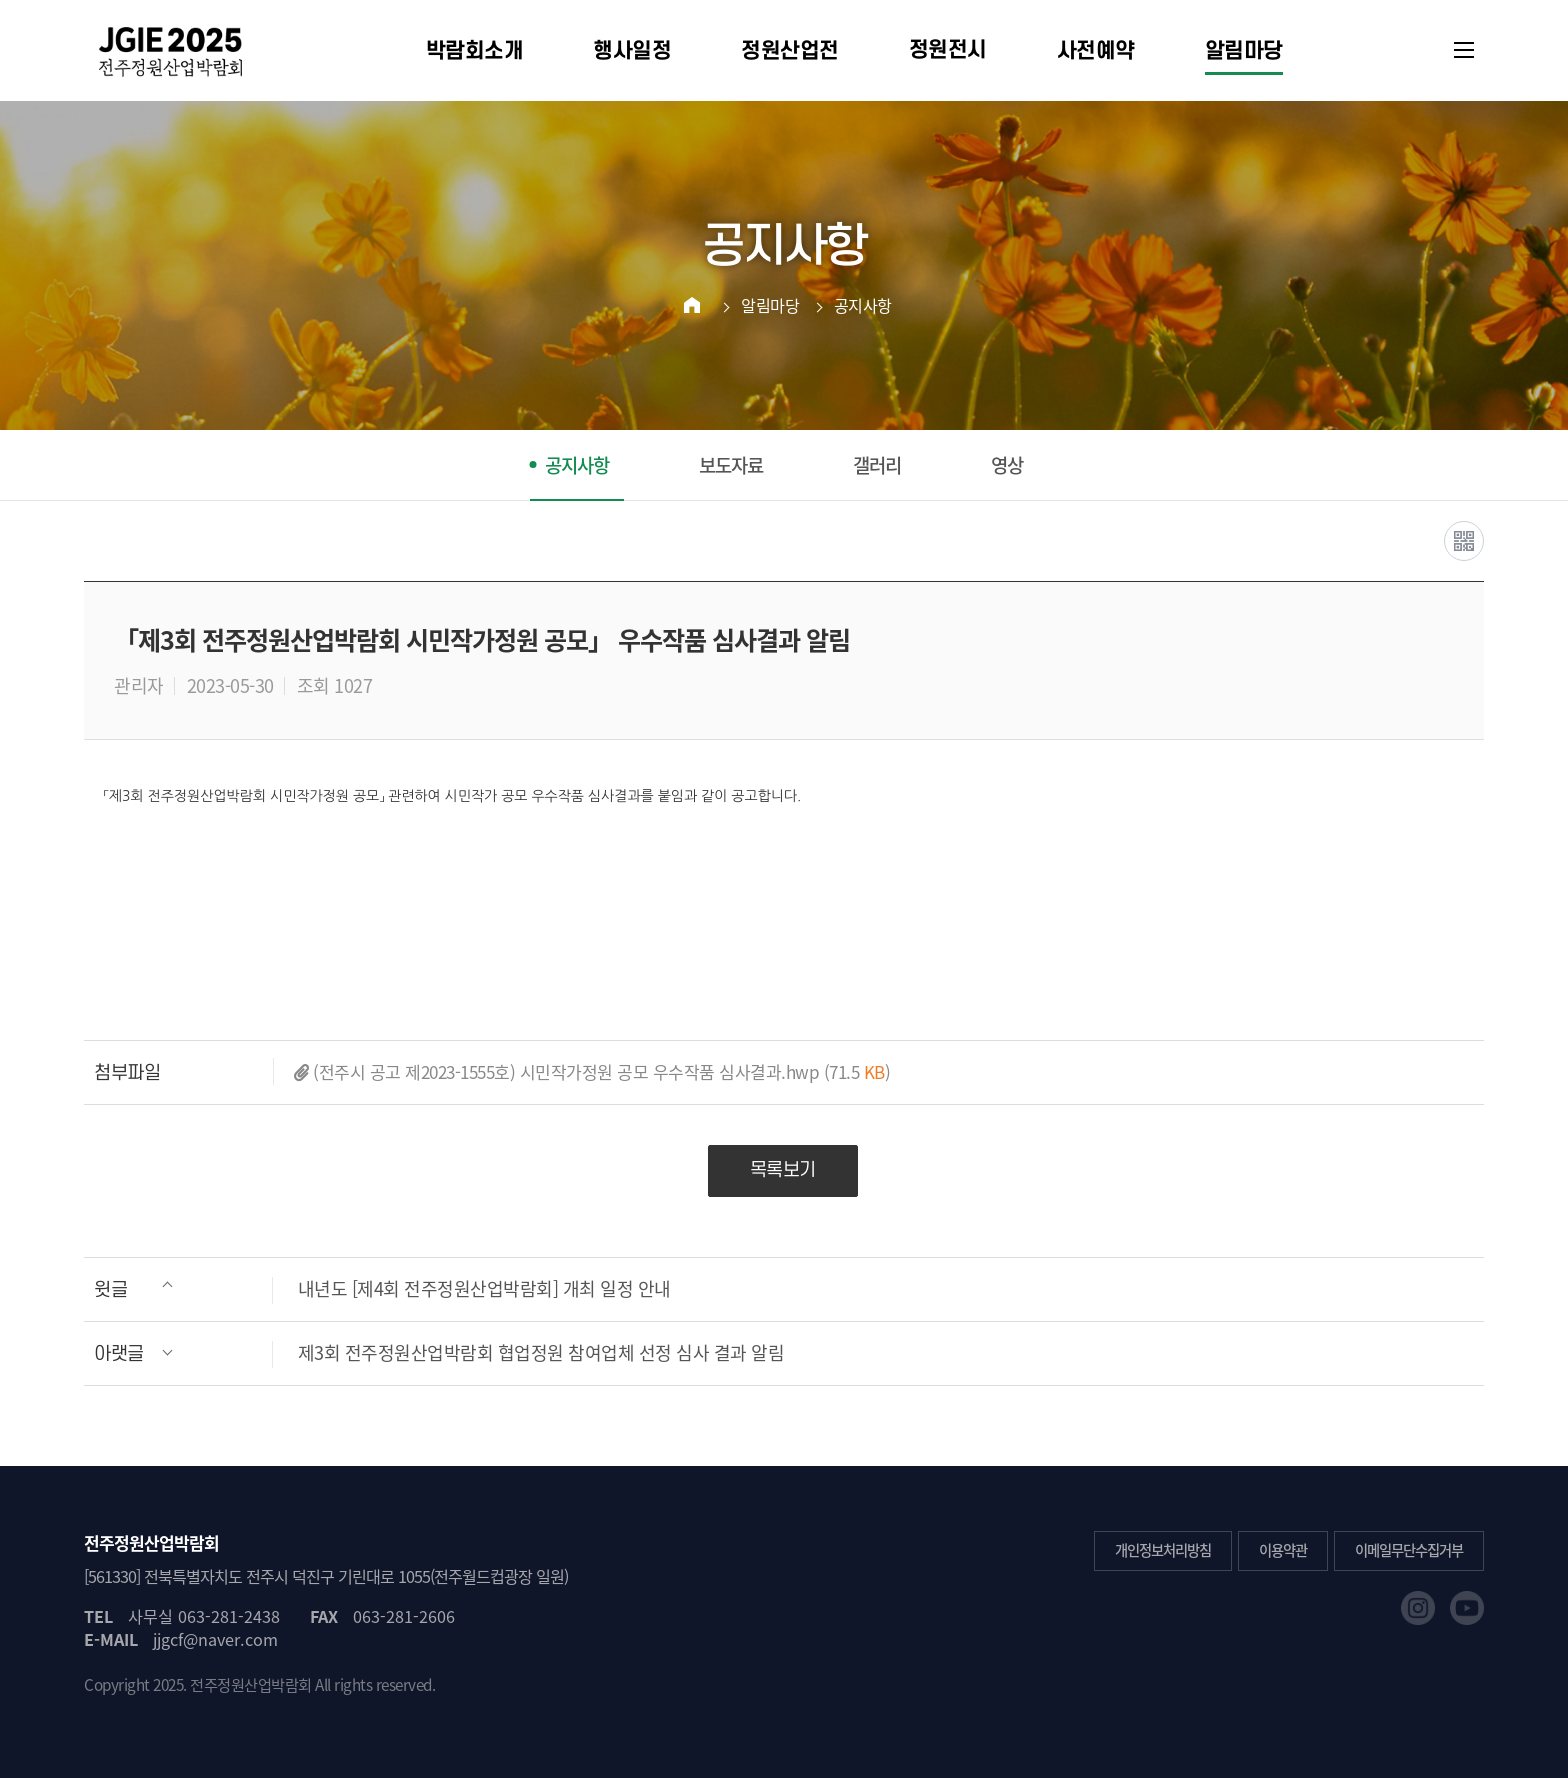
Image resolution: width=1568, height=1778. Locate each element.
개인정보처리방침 (1163, 1550)
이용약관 (1283, 1550)
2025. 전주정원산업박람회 (232, 1684)
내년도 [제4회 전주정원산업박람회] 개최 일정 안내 (382, 1289)
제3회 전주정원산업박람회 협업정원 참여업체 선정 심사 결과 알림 (439, 1353)
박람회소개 (475, 51)
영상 (1007, 465)
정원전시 (948, 50)
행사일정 (632, 51)
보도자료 (731, 465)
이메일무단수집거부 (1409, 1550)
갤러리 (877, 465)
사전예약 (1096, 51)
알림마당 (1244, 51)
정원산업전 (790, 51)
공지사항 (863, 305)
